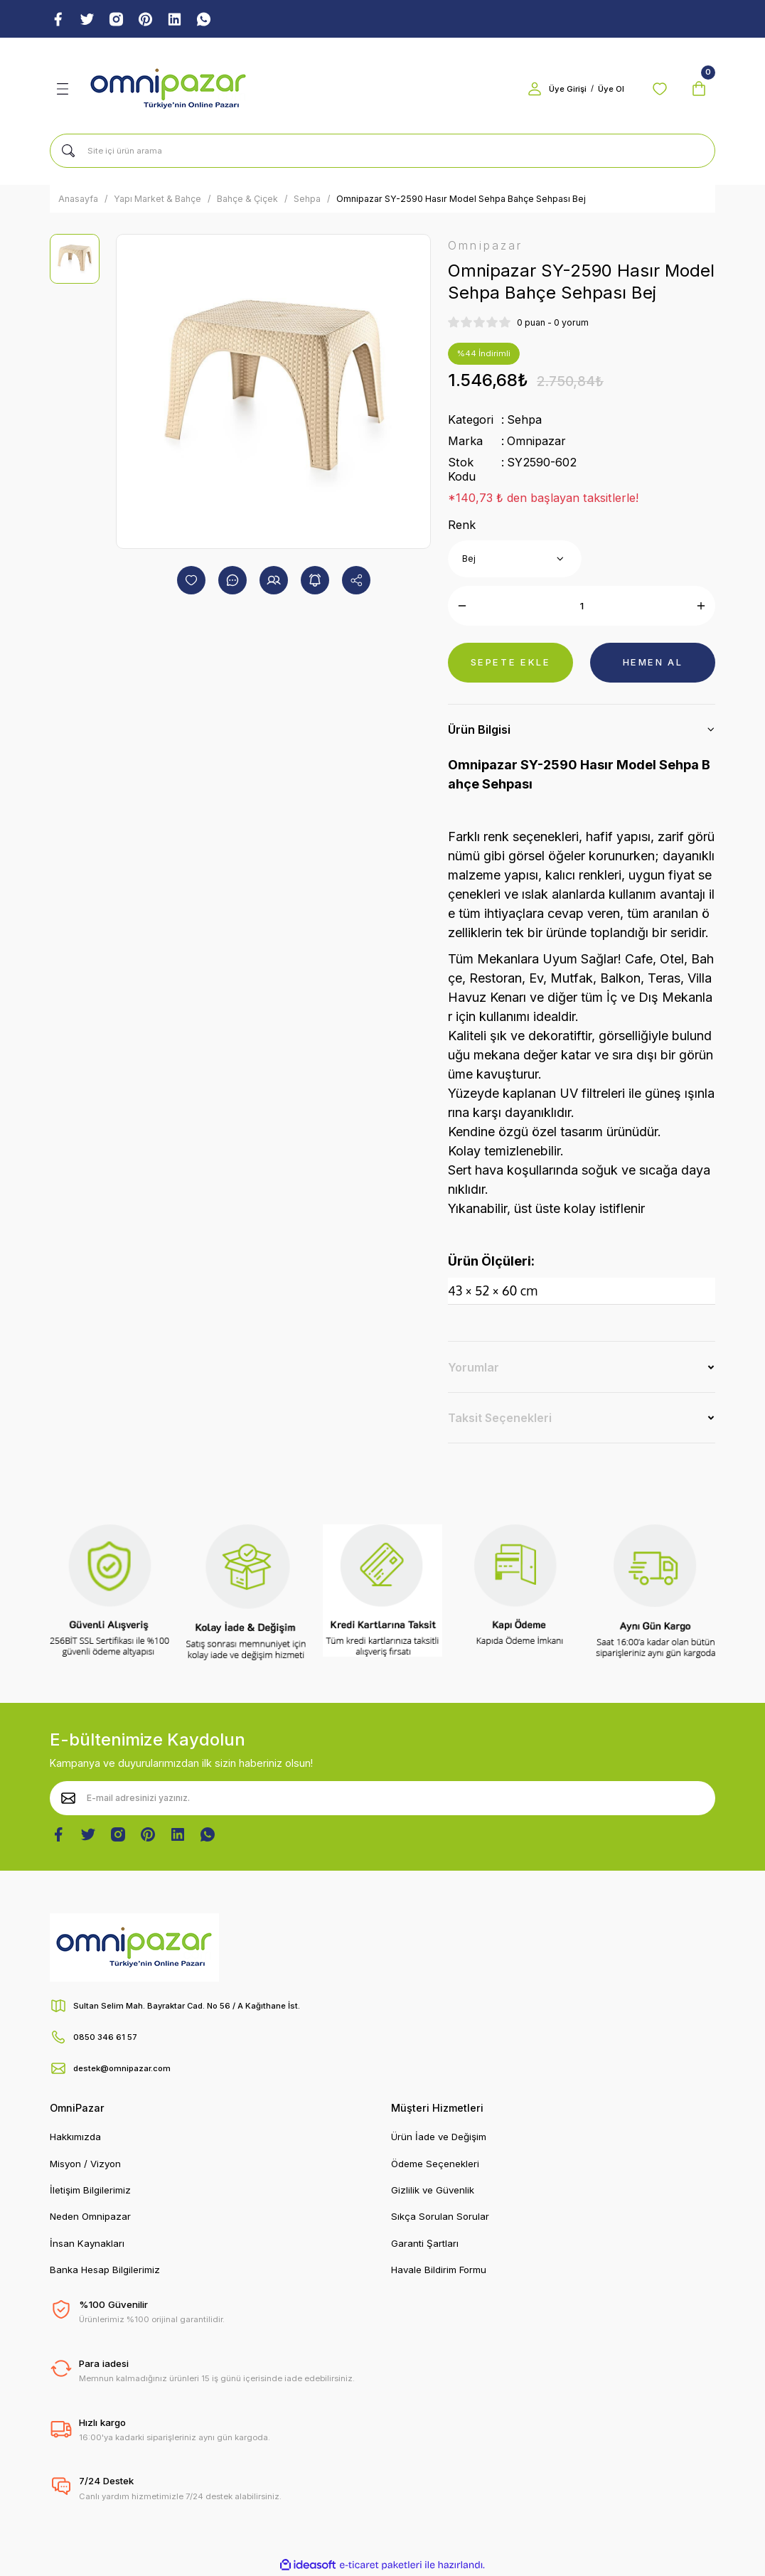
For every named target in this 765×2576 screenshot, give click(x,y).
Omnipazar (536, 442)
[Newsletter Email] (382, 1798)
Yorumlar (473, 1367)
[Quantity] (581, 606)
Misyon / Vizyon (85, 2163)
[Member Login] (531, 89)
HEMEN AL (652, 662)
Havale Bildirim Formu (438, 2269)
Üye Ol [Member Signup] (608, 90)
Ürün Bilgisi (479, 730)
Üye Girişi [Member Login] (565, 90)
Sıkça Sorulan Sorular (440, 2217)
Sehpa (524, 421)
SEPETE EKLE (510, 662)
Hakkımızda (75, 2137)
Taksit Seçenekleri (500, 1418)
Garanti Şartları (425, 2243)
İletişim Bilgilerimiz (90, 2190)
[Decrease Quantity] (462, 606)
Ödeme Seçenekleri (435, 2163)
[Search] (382, 151)
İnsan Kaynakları (87, 2243)
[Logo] (168, 89)
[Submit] (68, 1798)
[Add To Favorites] (191, 581)
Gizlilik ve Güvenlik (432, 2190)
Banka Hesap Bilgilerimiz (105, 2269)
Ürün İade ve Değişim (438, 2137)
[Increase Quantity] (701, 606)
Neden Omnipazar (90, 2217)
